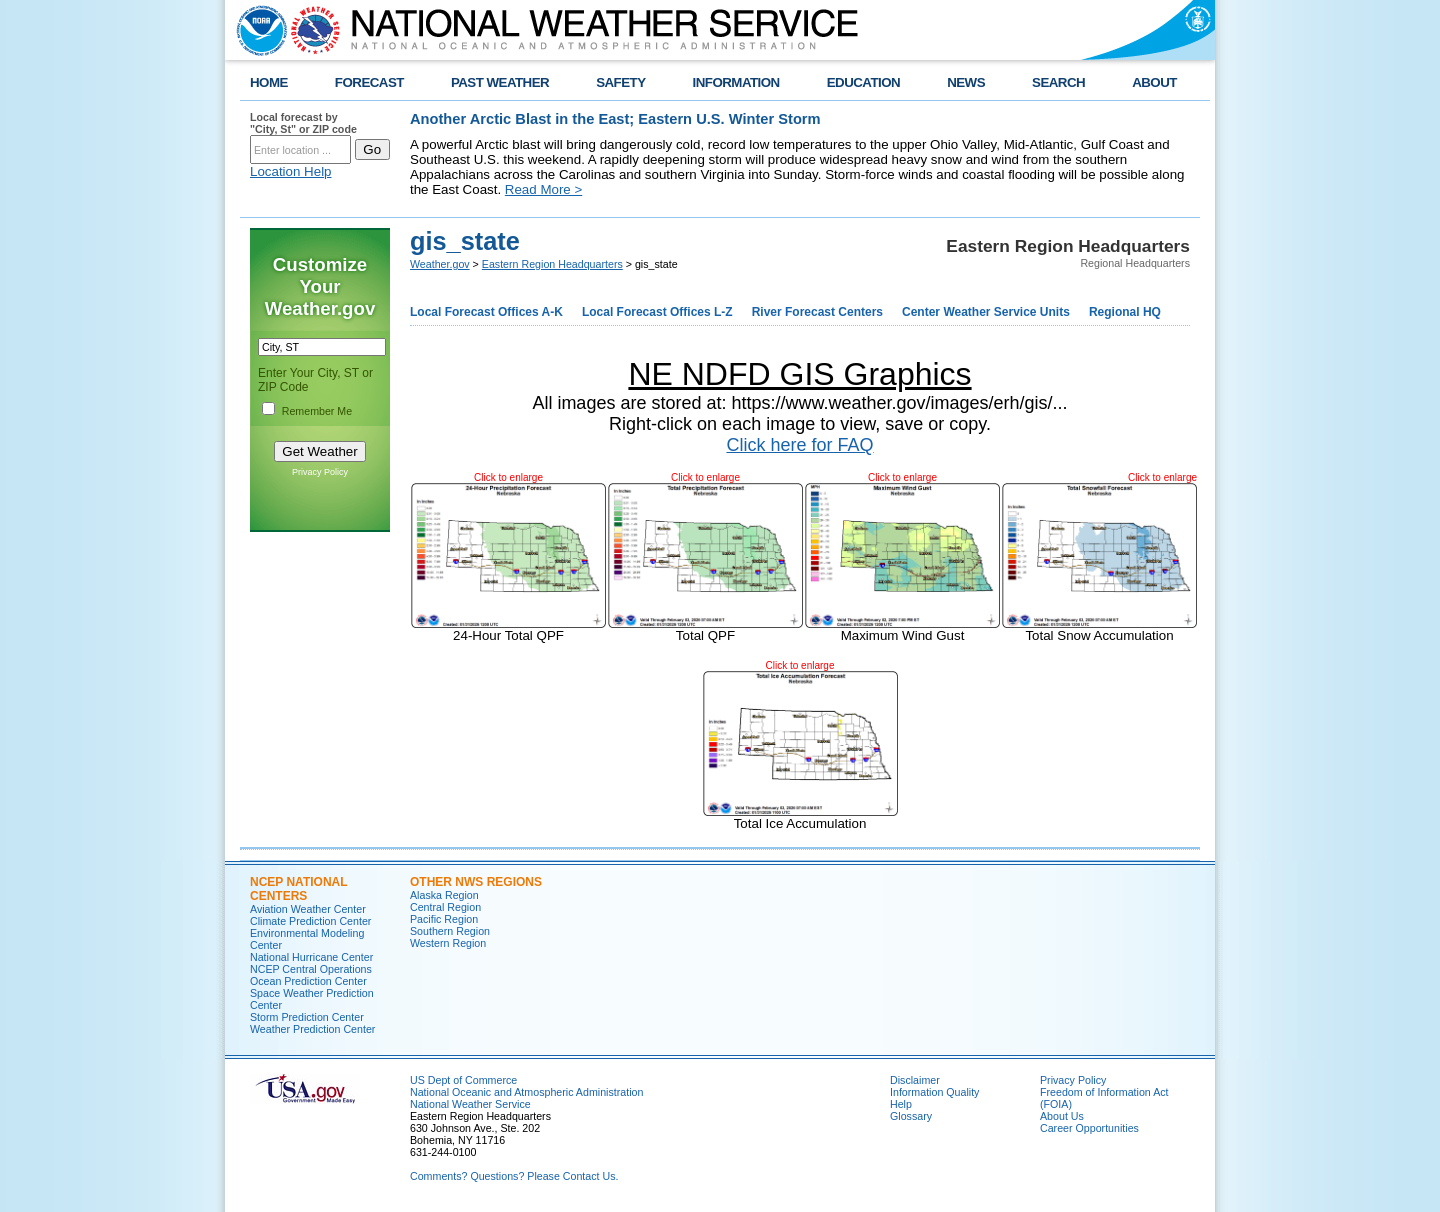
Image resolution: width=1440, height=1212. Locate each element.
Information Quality (934, 1092)
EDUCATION (863, 82)
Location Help (291, 171)
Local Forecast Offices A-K (486, 312)
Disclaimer (915, 1080)
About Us (1062, 1116)
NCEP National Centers (298, 889)
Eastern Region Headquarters (552, 264)
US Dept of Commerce (463, 1080)
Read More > (543, 189)
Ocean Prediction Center (308, 981)
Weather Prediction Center (312, 1029)
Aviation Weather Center (308, 909)
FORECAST (369, 82)
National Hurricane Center (311, 957)
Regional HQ (1125, 312)
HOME (269, 82)
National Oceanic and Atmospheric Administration (526, 1092)
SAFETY (620, 82)
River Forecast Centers (817, 312)
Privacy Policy (320, 472)
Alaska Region (444, 895)
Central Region (445, 907)
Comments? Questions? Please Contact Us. (514, 1176)
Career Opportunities (1089, 1128)
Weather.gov (440, 264)
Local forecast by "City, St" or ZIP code (303, 123)
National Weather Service (470, 1104)
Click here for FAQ (799, 445)
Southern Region (450, 931)
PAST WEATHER (500, 82)
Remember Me (317, 411)
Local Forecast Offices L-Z (657, 312)
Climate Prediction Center (310, 921)
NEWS (966, 82)
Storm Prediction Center (307, 1017)
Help (901, 1104)
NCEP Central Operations (311, 969)
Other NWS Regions (476, 882)
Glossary (911, 1116)
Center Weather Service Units (986, 312)
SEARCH (1058, 82)
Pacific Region (444, 919)
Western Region (448, 943)
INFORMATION (736, 82)
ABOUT (1154, 82)
